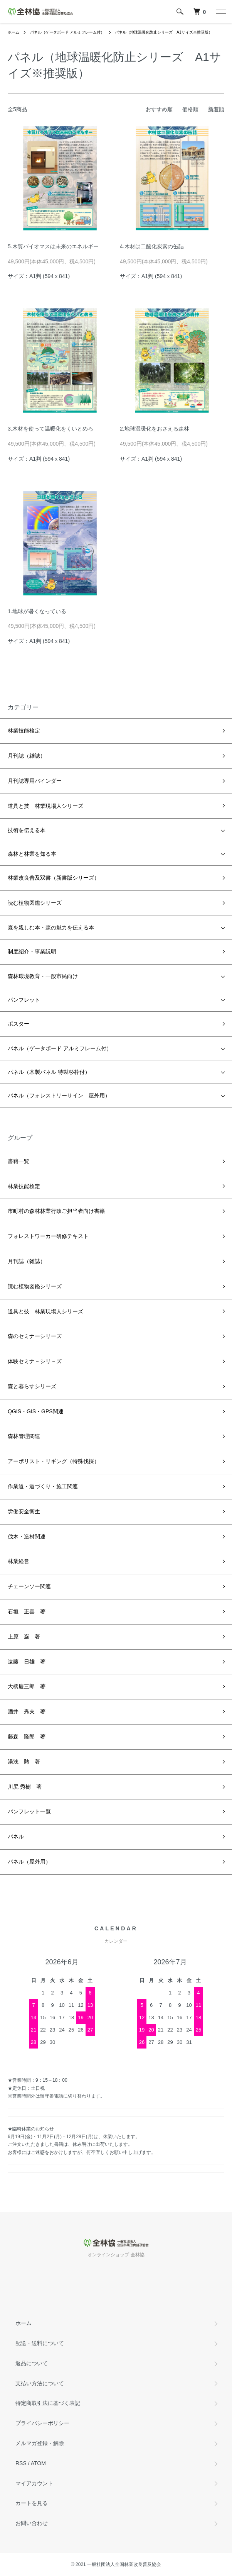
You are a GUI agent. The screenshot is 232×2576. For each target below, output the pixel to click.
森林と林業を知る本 (32, 854)
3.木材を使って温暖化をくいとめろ (50, 429)
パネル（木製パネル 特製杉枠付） (49, 1072)
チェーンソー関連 (29, 1586)
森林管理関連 (24, 1436)
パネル (16, 1836)
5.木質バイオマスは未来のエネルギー (53, 246)
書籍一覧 (18, 1161)
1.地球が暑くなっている (37, 611)
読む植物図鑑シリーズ (35, 903)
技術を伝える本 (26, 830)
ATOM (38, 2463)
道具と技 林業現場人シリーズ (45, 806)
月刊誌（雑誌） (26, 756)
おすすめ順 (159, 109)
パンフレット (24, 1000)
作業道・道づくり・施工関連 (43, 1486)
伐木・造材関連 (26, 1536)
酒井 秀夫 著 (26, 1711)
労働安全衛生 (24, 1511)
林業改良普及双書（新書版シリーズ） (53, 878)
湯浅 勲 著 (24, 1762)
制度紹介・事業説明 (32, 951)
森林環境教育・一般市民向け (43, 976)
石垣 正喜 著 (26, 1611)
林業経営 (18, 1561)
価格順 (190, 109)
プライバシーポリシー (42, 2423)
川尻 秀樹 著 (25, 1787)
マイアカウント (34, 2483)
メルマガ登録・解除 (39, 2443)
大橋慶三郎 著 (26, 1686)
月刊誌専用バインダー (35, 781)
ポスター (18, 1024)
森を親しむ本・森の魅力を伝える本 (51, 927)
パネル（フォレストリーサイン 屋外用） (59, 1095)
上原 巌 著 (24, 1636)
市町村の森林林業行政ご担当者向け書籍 (56, 1211)
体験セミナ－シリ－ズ (35, 1361)
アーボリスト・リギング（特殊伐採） (53, 1461)
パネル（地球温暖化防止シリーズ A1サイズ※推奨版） (163, 32)
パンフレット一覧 (29, 1811)
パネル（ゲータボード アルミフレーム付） (67, 32)
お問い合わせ (31, 2523)
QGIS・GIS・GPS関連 (36, 1411)
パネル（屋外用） (29, 1862)
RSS (21, 2463)
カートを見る (31, 2503)
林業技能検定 (24, 731)
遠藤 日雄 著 (26, 1662)
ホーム (13, 32)
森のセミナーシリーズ (35, 1336)
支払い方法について (39, 2383)
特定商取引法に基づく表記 (47, 2403)
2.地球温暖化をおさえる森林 (154, 429)
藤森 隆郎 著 (26, 1736)
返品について (31, 2363)
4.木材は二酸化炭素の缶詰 (152, 246)
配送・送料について (39, 2343)
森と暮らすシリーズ (32, 1386)
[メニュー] (220, 11)
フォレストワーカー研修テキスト (48, 1236)
